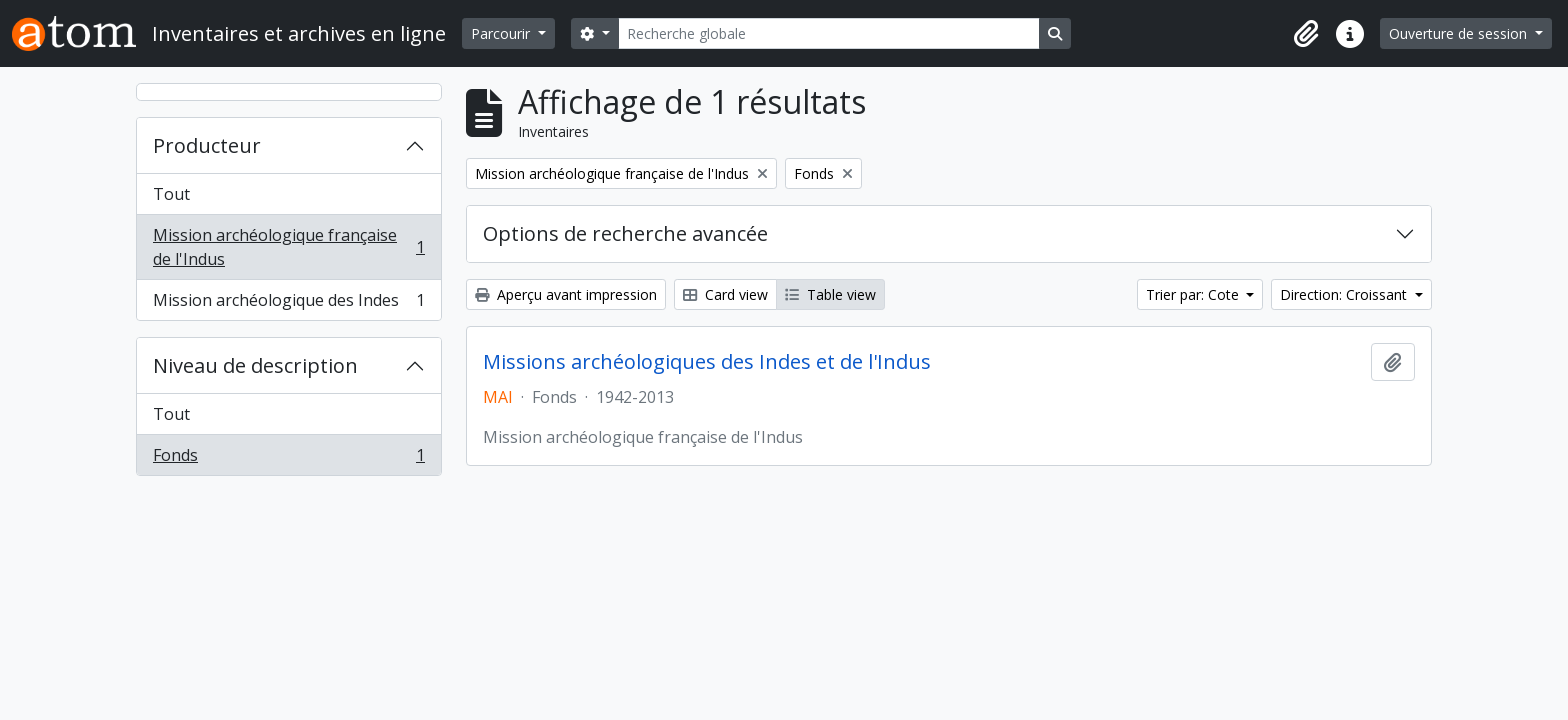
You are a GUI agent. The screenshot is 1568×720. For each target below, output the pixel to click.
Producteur (207, 145)
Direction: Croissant (1345, 294)
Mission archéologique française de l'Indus (288, 247)
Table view (830, 294)
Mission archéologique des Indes (288, 304)
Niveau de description (255, 365)
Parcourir (502, 33)
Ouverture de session (1460, 33)
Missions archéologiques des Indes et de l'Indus (707, 362)
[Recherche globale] (829, 33)
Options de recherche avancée (625, 233)
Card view (725, 294)
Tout (171, 194)
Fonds (288, 459)
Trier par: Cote (1194, 294)
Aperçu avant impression (566, 294)
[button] (1306, 34)
